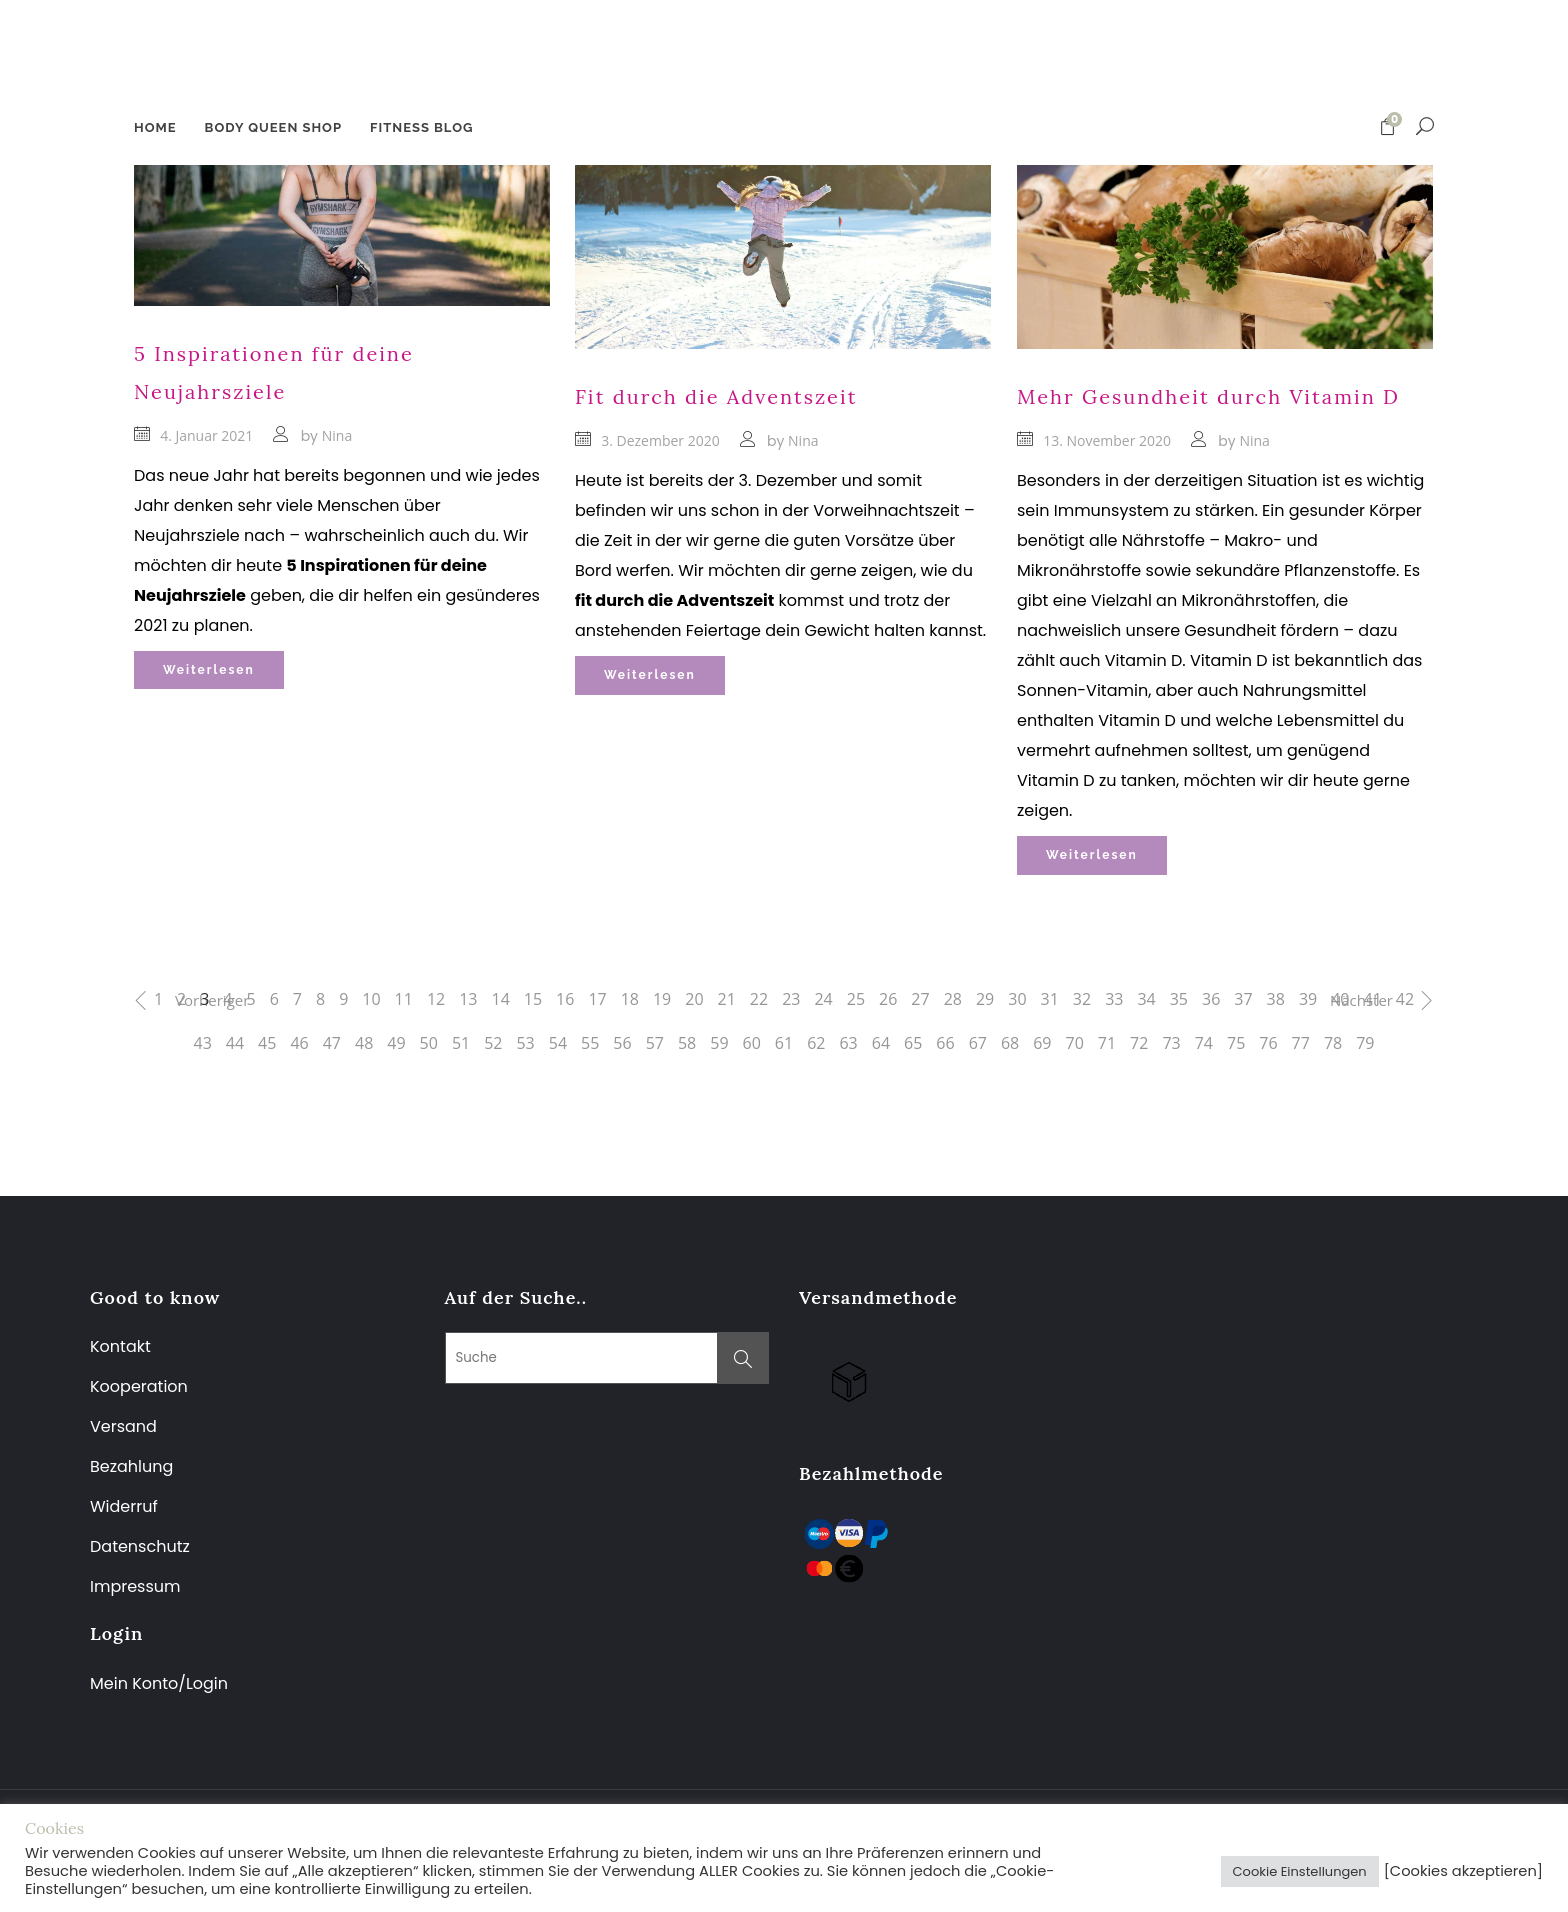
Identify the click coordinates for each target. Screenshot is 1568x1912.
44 (235, 1043)
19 (662, 999)
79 (1365, 1043)
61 (784, 1043)
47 (332, 1043)
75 (1236, 1043)
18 (630, 999)
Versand (123, 1426)
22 (759, 999)
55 (590, 1043)
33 (1114, 999)
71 (1107, 1043)
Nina (337, 435)
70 (1075, 1043)
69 (1042, 1043)
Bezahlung (131, 1466)
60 (752, 1043)
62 (816, 1043)
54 (558, 1043)
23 (791, 999)
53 (525, 1043)
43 (203, 1043)
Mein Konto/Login (161, 1683)
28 (953, 999)
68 (1010, 1043)
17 (597, 999)
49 (396, 1043)
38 (1276, 999)
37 (1243, 999)
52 (493, 1043)
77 (1301, 1043)
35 (1179, 999)
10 (371, 999)
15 (533, 999)
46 (299, 1043)
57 (655, 1043)
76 (1268, 1043)
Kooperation (139, 1386)
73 (1171, 1043)
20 (694, 999)
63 (848, 1043)
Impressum (135, 1586)
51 (461, 1043)
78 (1333, 1043)
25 (856, 999)
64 (881, 1043)
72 (1139, 1043)
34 (1146, 999)
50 (429, 1043)
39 (1308, 999)
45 (267, 1043)
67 (978, 1043)
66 (945, 1043)
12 (436, 999)
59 (719, 1043)
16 (565, 999)
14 (500, 999)
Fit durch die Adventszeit (716, 396)
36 (1211, 999)
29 (985, 999)
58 (687, 1043)
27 (920, 999)
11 (404, 999)
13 (468, 999)
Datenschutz (140, 1546)
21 (727, 999)
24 (823, 999)
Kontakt (120, 1346)
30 (1017, 999)
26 (888, 999)
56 (622, 1043)
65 (913, 1043)
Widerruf (124, 1506)
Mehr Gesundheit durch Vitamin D (1208, 396)
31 (1050, 999)
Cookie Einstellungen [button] (1300, 1871)
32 (1082, 999)
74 (1204, 1043)
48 (364, 1043)
